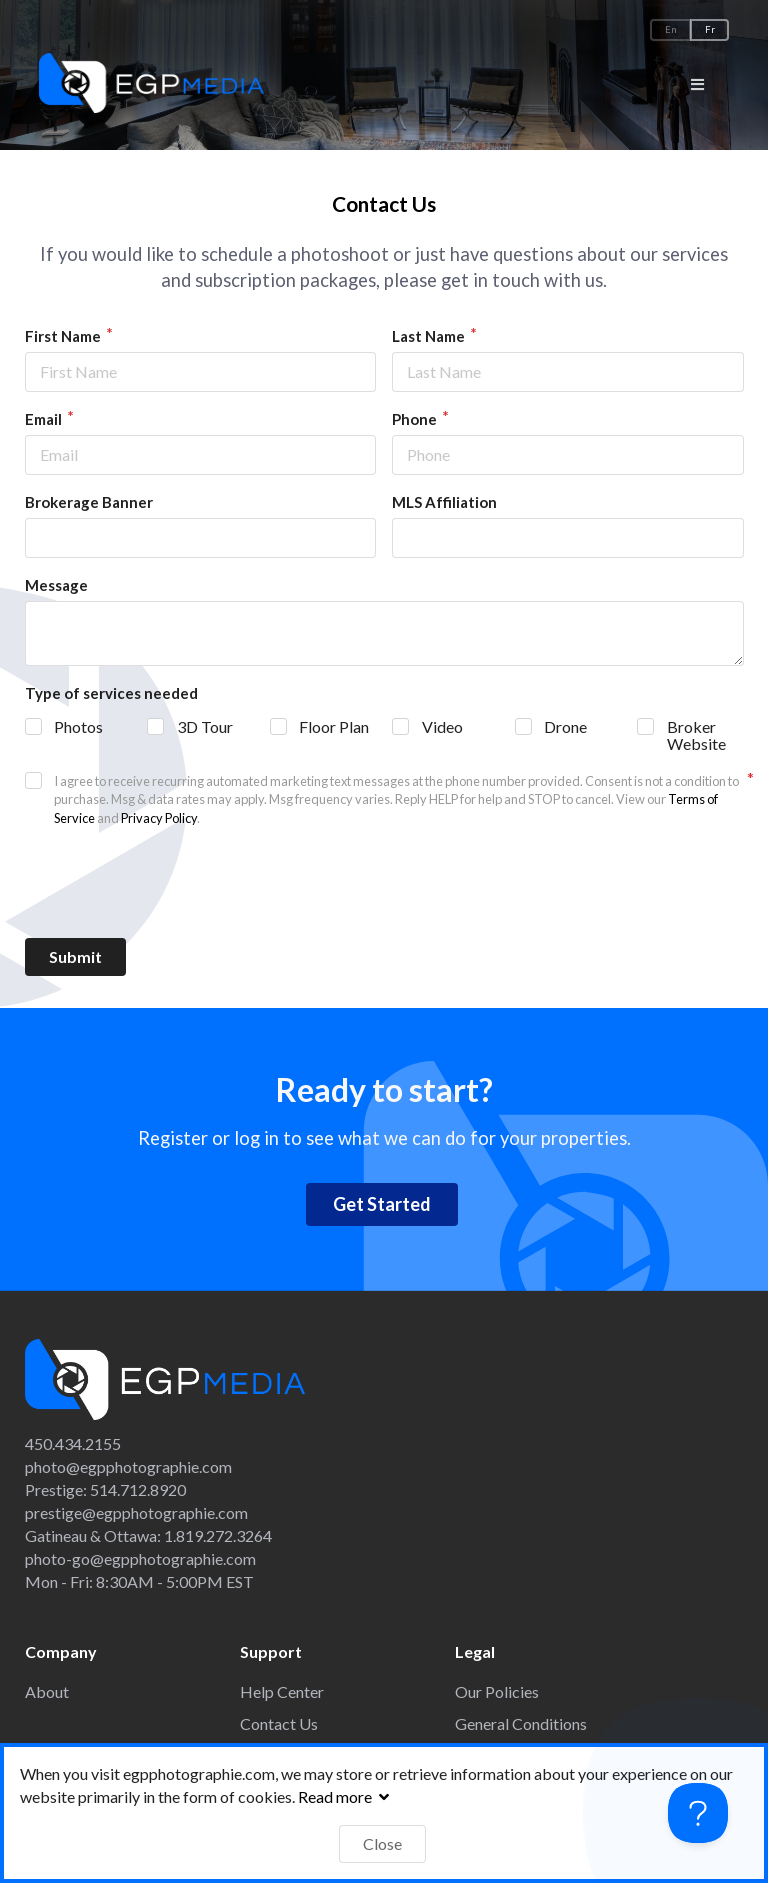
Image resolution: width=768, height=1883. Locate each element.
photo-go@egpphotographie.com (140, 1558)
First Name (64, 336)
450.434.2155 (73, 1443)
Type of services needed (111, 693)
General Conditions (521, 1723)
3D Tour (205, 726)
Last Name (430, 336)
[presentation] (384, 883)
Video (442, 726)
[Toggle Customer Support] (698, 1813)
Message (56, 585)
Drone (565, 726)
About (47, 1691)
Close (382, 1843)
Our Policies (497, 1691)
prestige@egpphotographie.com (136, 1512)
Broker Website (696, 735)
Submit (75, 956)
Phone (416, 419)
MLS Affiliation (444, 502)
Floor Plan (334, 726)
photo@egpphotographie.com (128, 1466)
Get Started (382, 1204)
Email (45, 419)
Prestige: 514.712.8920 (105, 1489)
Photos (78, 726)
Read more (346, 1796)
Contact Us (279, 1723)
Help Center (282, 1691)
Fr (710, 29)
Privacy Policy (159, 818)
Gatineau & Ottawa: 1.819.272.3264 (148, 1535)
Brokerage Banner (89, 502)
